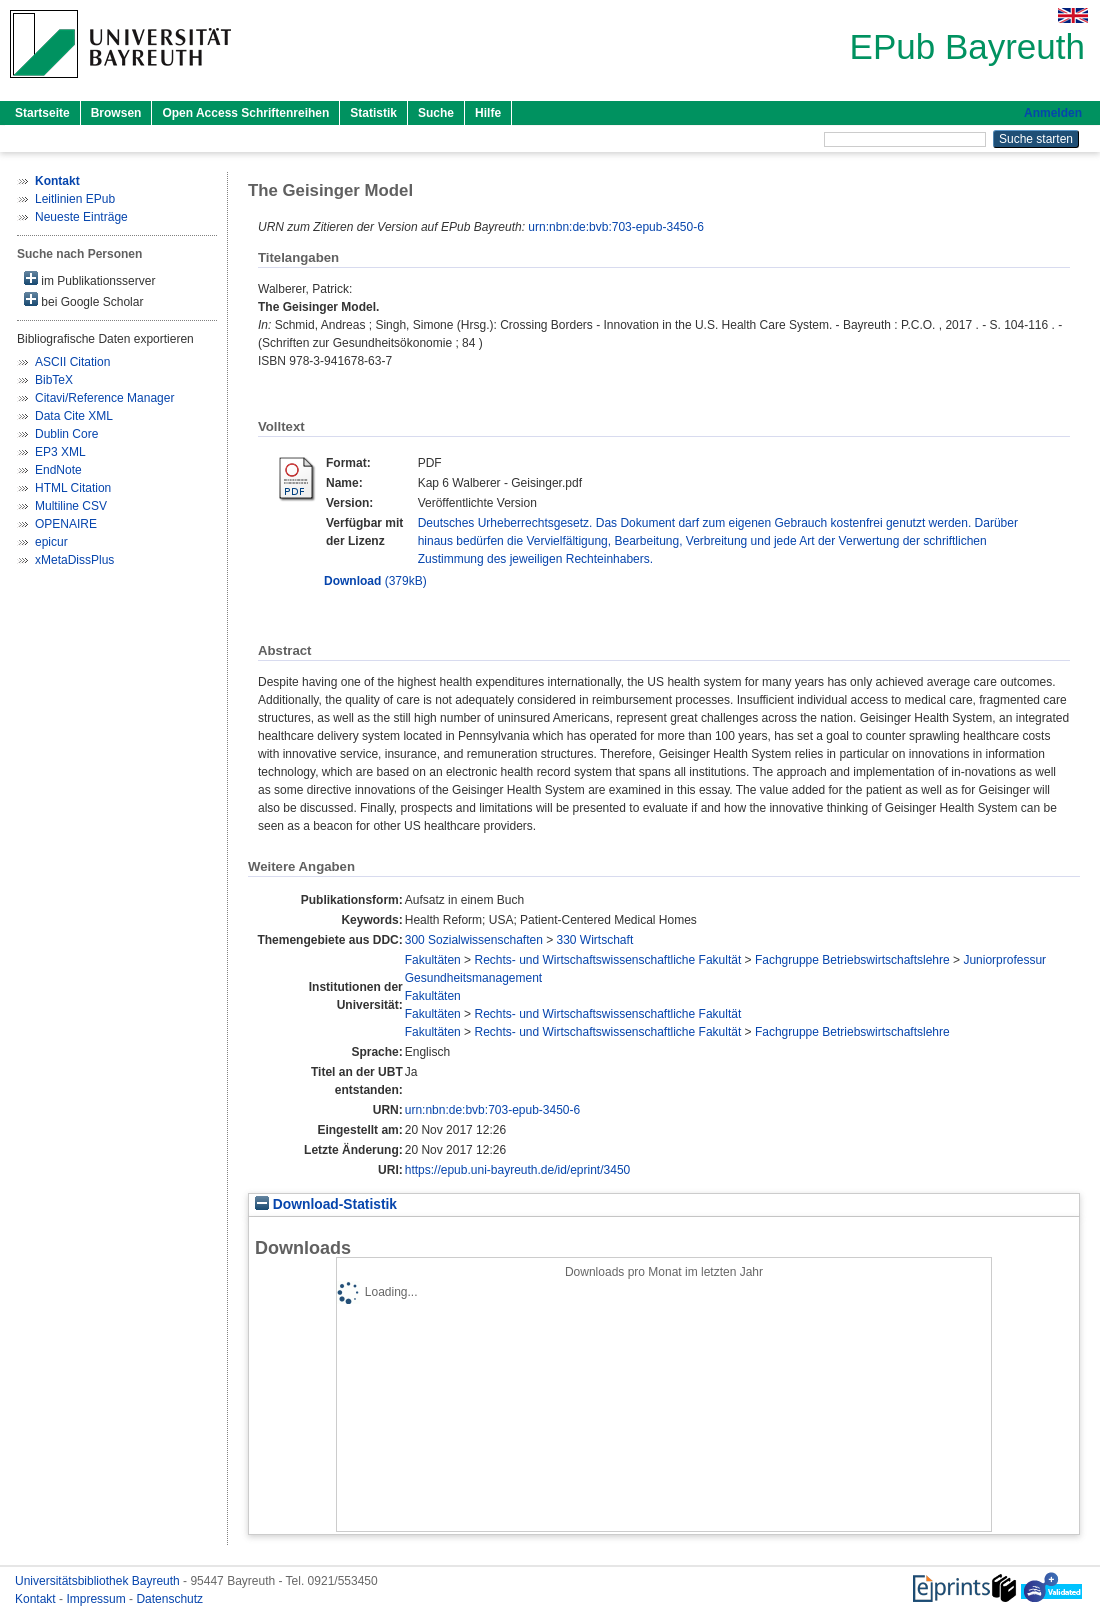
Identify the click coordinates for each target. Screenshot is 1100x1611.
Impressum (97, 1599)
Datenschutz (169, 1599)
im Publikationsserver (89, 279)
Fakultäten (433, 960)
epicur (51, 542)
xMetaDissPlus (74, 560)
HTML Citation (73, 488)
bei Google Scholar (83, 300)
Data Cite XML (74, 416)
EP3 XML (60, 452)
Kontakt (37, 1599)
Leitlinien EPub (75, 199)
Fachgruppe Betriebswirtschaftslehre (852, 960)
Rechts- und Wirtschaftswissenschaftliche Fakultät (607, 960)
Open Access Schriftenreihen (245, 113)
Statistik (373, 113)
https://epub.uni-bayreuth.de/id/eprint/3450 (518, 1170)
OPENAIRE (66, 524)
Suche (436, 113)
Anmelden (1053, 113)
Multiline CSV (71, 506)
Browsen (116, 113)
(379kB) (375, 581)
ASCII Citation (72, 362)
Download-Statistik (326, 1204)
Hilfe (488, 113)
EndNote (58, 470)
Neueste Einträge (81, 217)
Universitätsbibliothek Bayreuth (99, 1581)
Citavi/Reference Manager (104, 398)
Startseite (42, 113)
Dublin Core (66, 434)
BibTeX (54, 380)
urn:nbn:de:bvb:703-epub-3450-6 (615, 227)
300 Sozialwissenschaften (474, 940)
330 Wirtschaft (595, 940)
